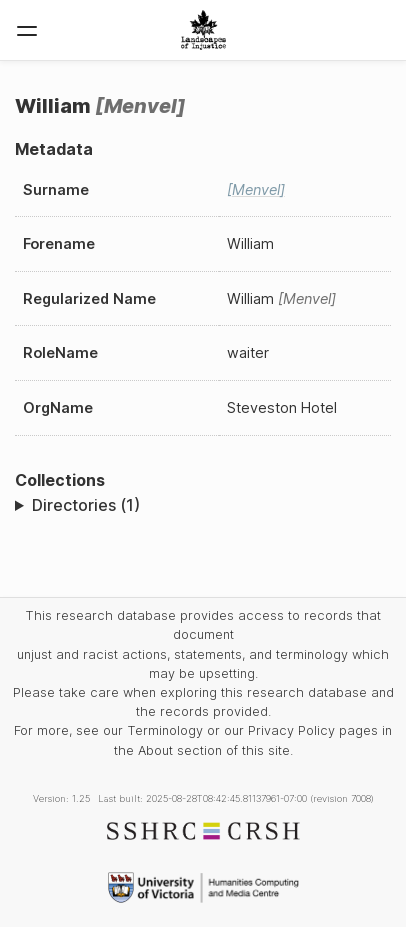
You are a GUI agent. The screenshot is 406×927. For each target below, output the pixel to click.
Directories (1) (86, 505)
